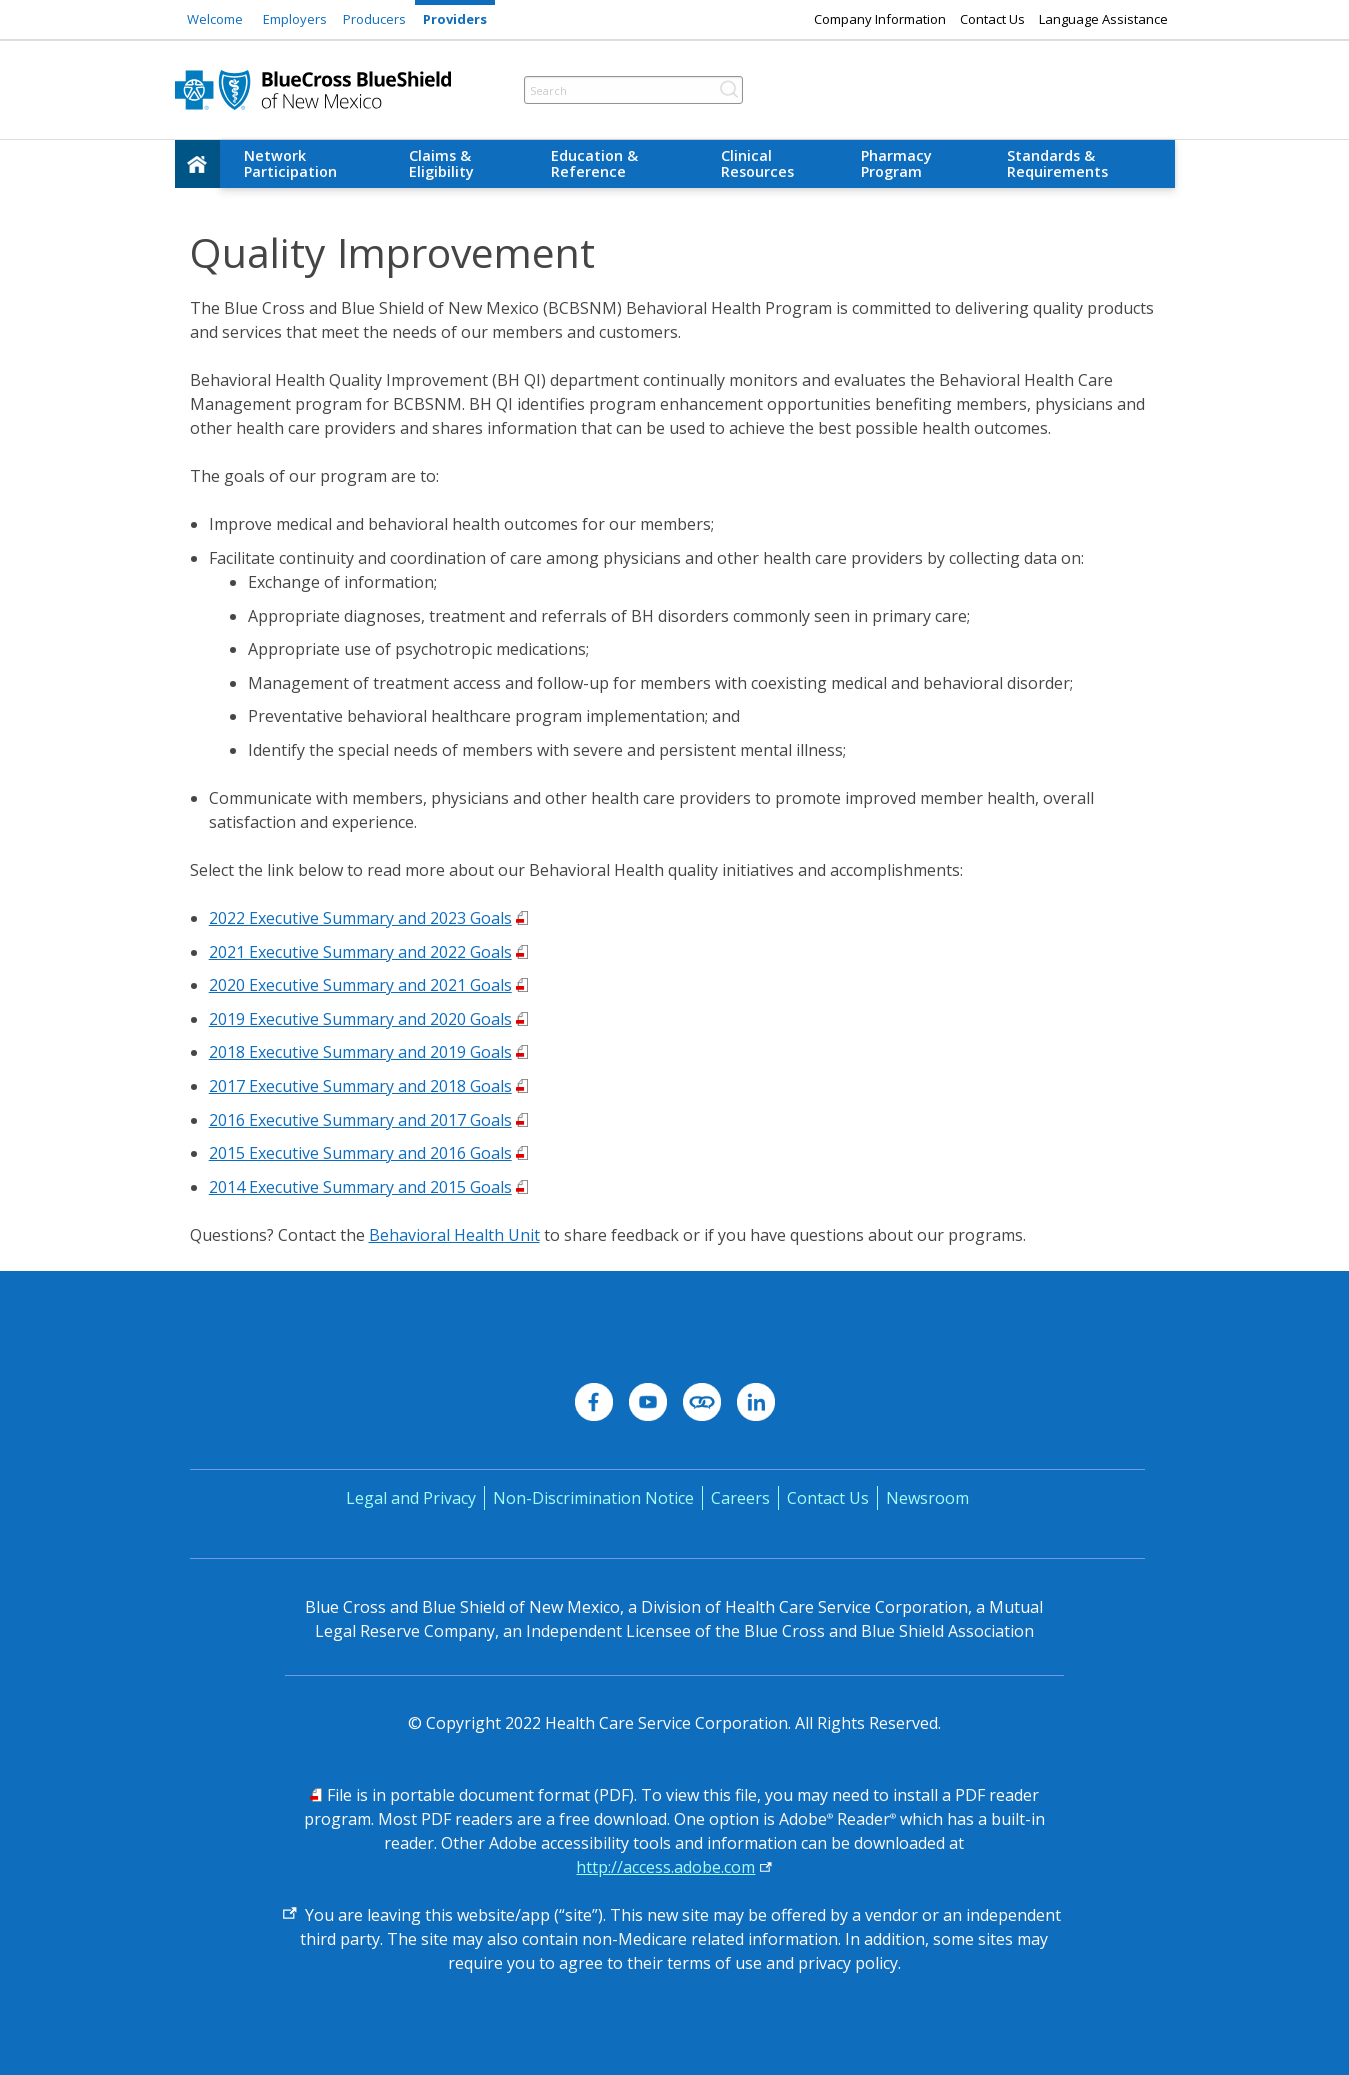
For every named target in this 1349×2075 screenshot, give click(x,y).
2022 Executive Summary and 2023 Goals (360, 918)
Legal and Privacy (411, 1498)
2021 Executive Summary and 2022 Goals (360, 952)
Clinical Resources (757, 163)
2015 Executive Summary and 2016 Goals (360, 1153)
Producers (374, 19)
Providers (455, 19)
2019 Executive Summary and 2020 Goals (360, 1019)
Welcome (215, 19)
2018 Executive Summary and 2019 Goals (360, 1052)
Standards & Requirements (1057, 163)
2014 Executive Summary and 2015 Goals (360, 1187)
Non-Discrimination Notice (593, 1498)
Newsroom (927, 1498)
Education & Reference (594, 163)
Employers (295, 19)
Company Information (880, 19)
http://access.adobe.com (665, 1867)
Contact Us (992, 19)
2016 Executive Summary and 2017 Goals (360, 1120)
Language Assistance (1103, 19)
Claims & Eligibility (441, 163)
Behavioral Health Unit (454, 1235)
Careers (740, 1498)
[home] (198, 164)
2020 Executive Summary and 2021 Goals (360, 985)
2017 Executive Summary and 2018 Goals (360, 1086)
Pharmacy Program (896, 163)
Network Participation (290, 163)
